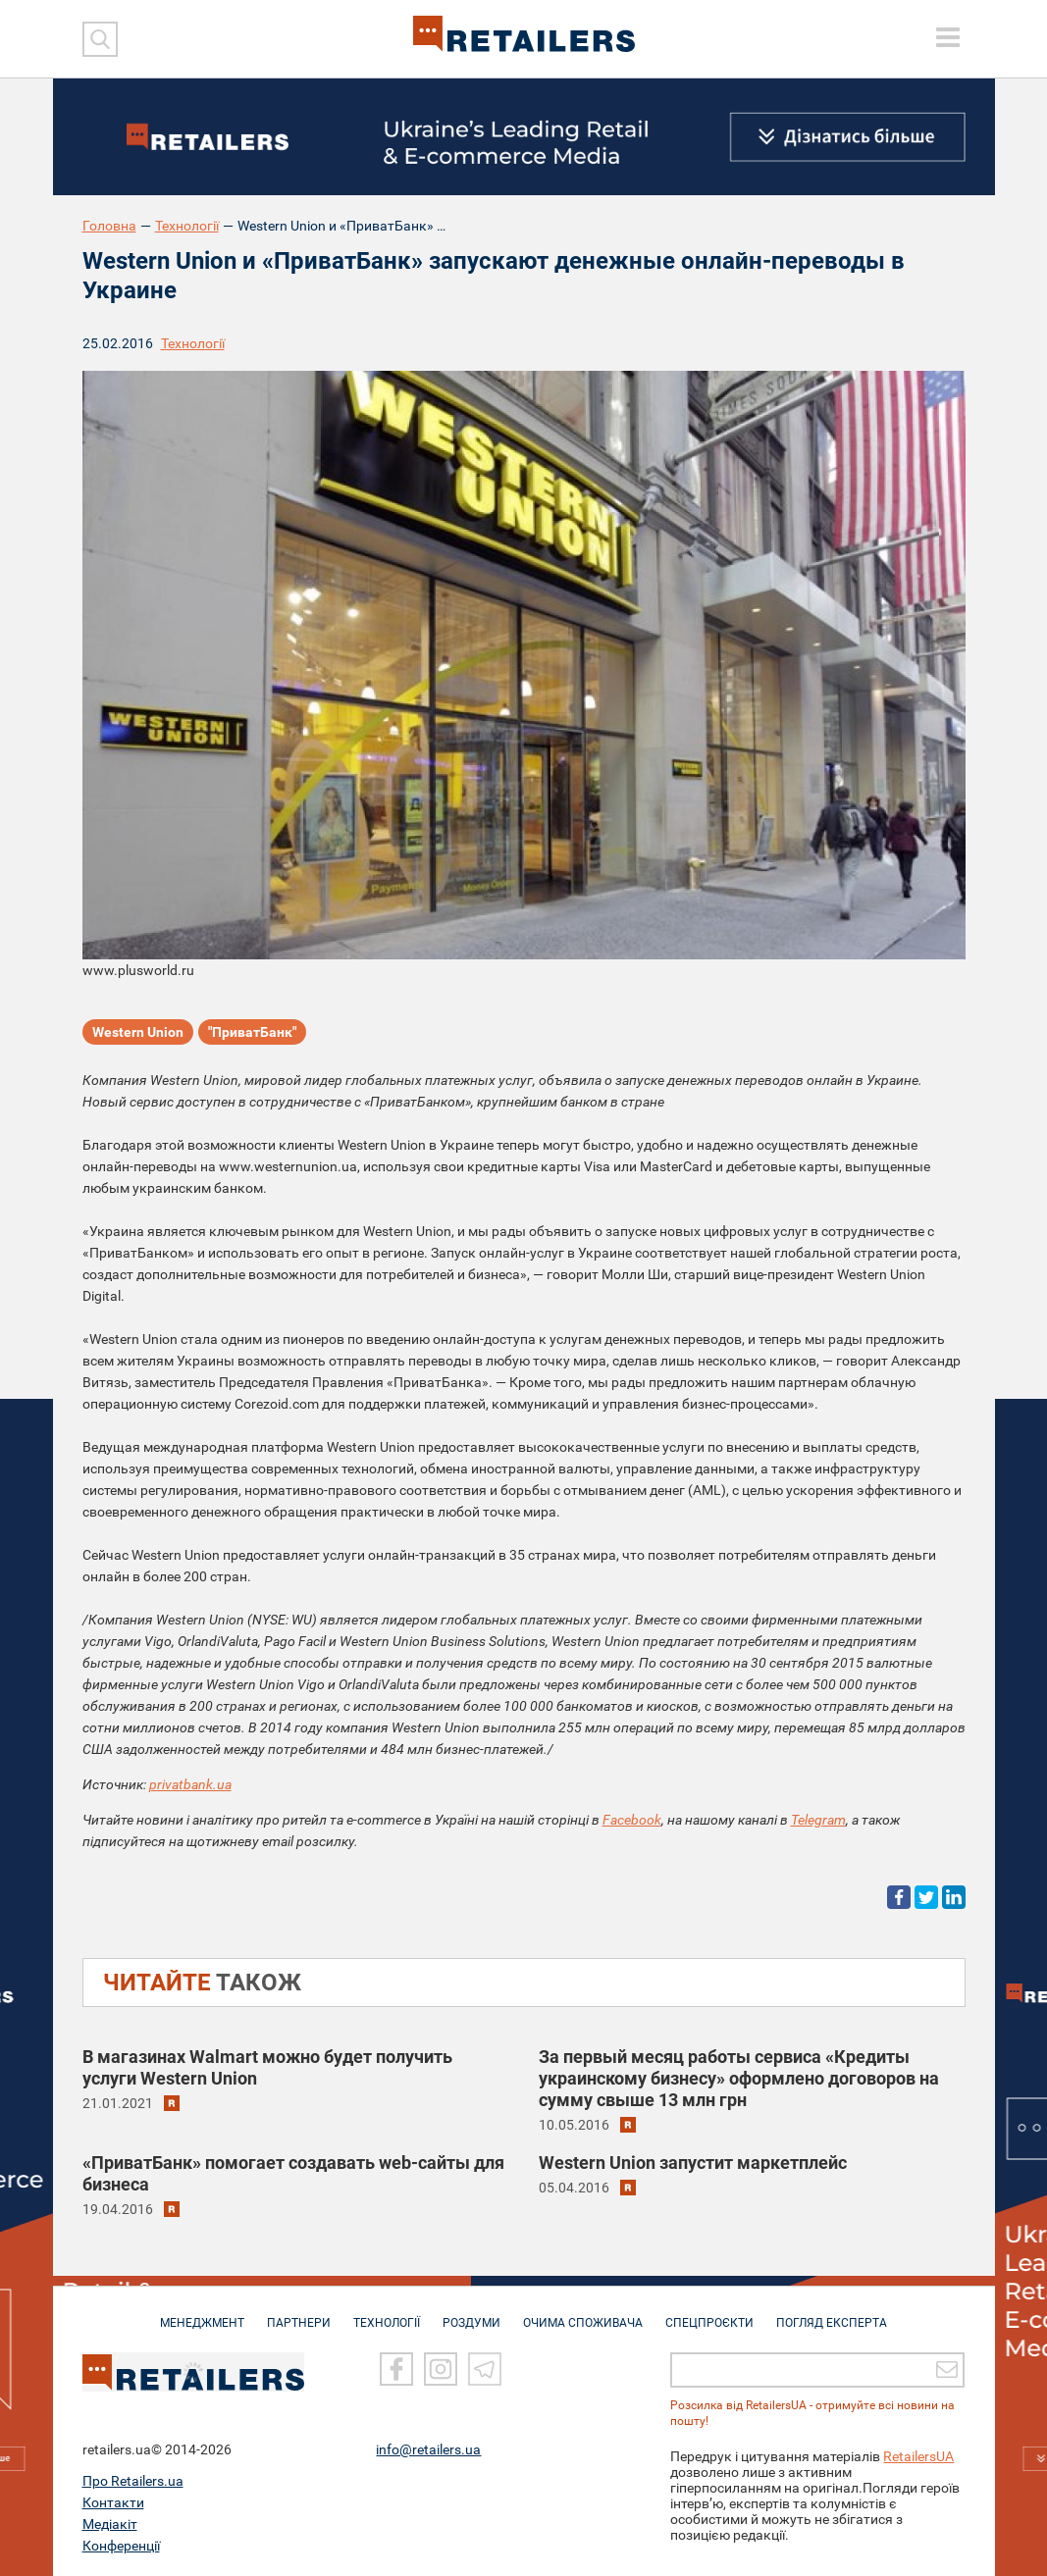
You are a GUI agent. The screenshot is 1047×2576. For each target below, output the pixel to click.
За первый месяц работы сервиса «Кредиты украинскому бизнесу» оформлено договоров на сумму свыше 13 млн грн (739, 2078)
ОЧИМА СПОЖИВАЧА (583, 2313)
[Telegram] (484, 2370)
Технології (187, 225)
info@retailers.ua (428, 2449)
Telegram (818, 1820)
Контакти (113, 2502)
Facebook (631, 1820)
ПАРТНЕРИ (299, 2313)
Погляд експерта (831, 2313)
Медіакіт (109, 2524)
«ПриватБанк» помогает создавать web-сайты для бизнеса (293, 2173)
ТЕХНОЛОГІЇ (386, 2313)
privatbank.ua (190, 1784)
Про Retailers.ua (132, 2481)
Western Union (137, 1032)
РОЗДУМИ (471, 2313)
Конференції (121, 2545)
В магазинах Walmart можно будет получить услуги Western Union (267, 2067)
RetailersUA (918, 2456)
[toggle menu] (948, 37)
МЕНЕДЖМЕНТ (202, 2313)
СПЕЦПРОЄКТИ (709, 2313)
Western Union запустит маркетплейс (693, 2162)
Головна (109, 225)
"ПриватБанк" (252, 1032)
